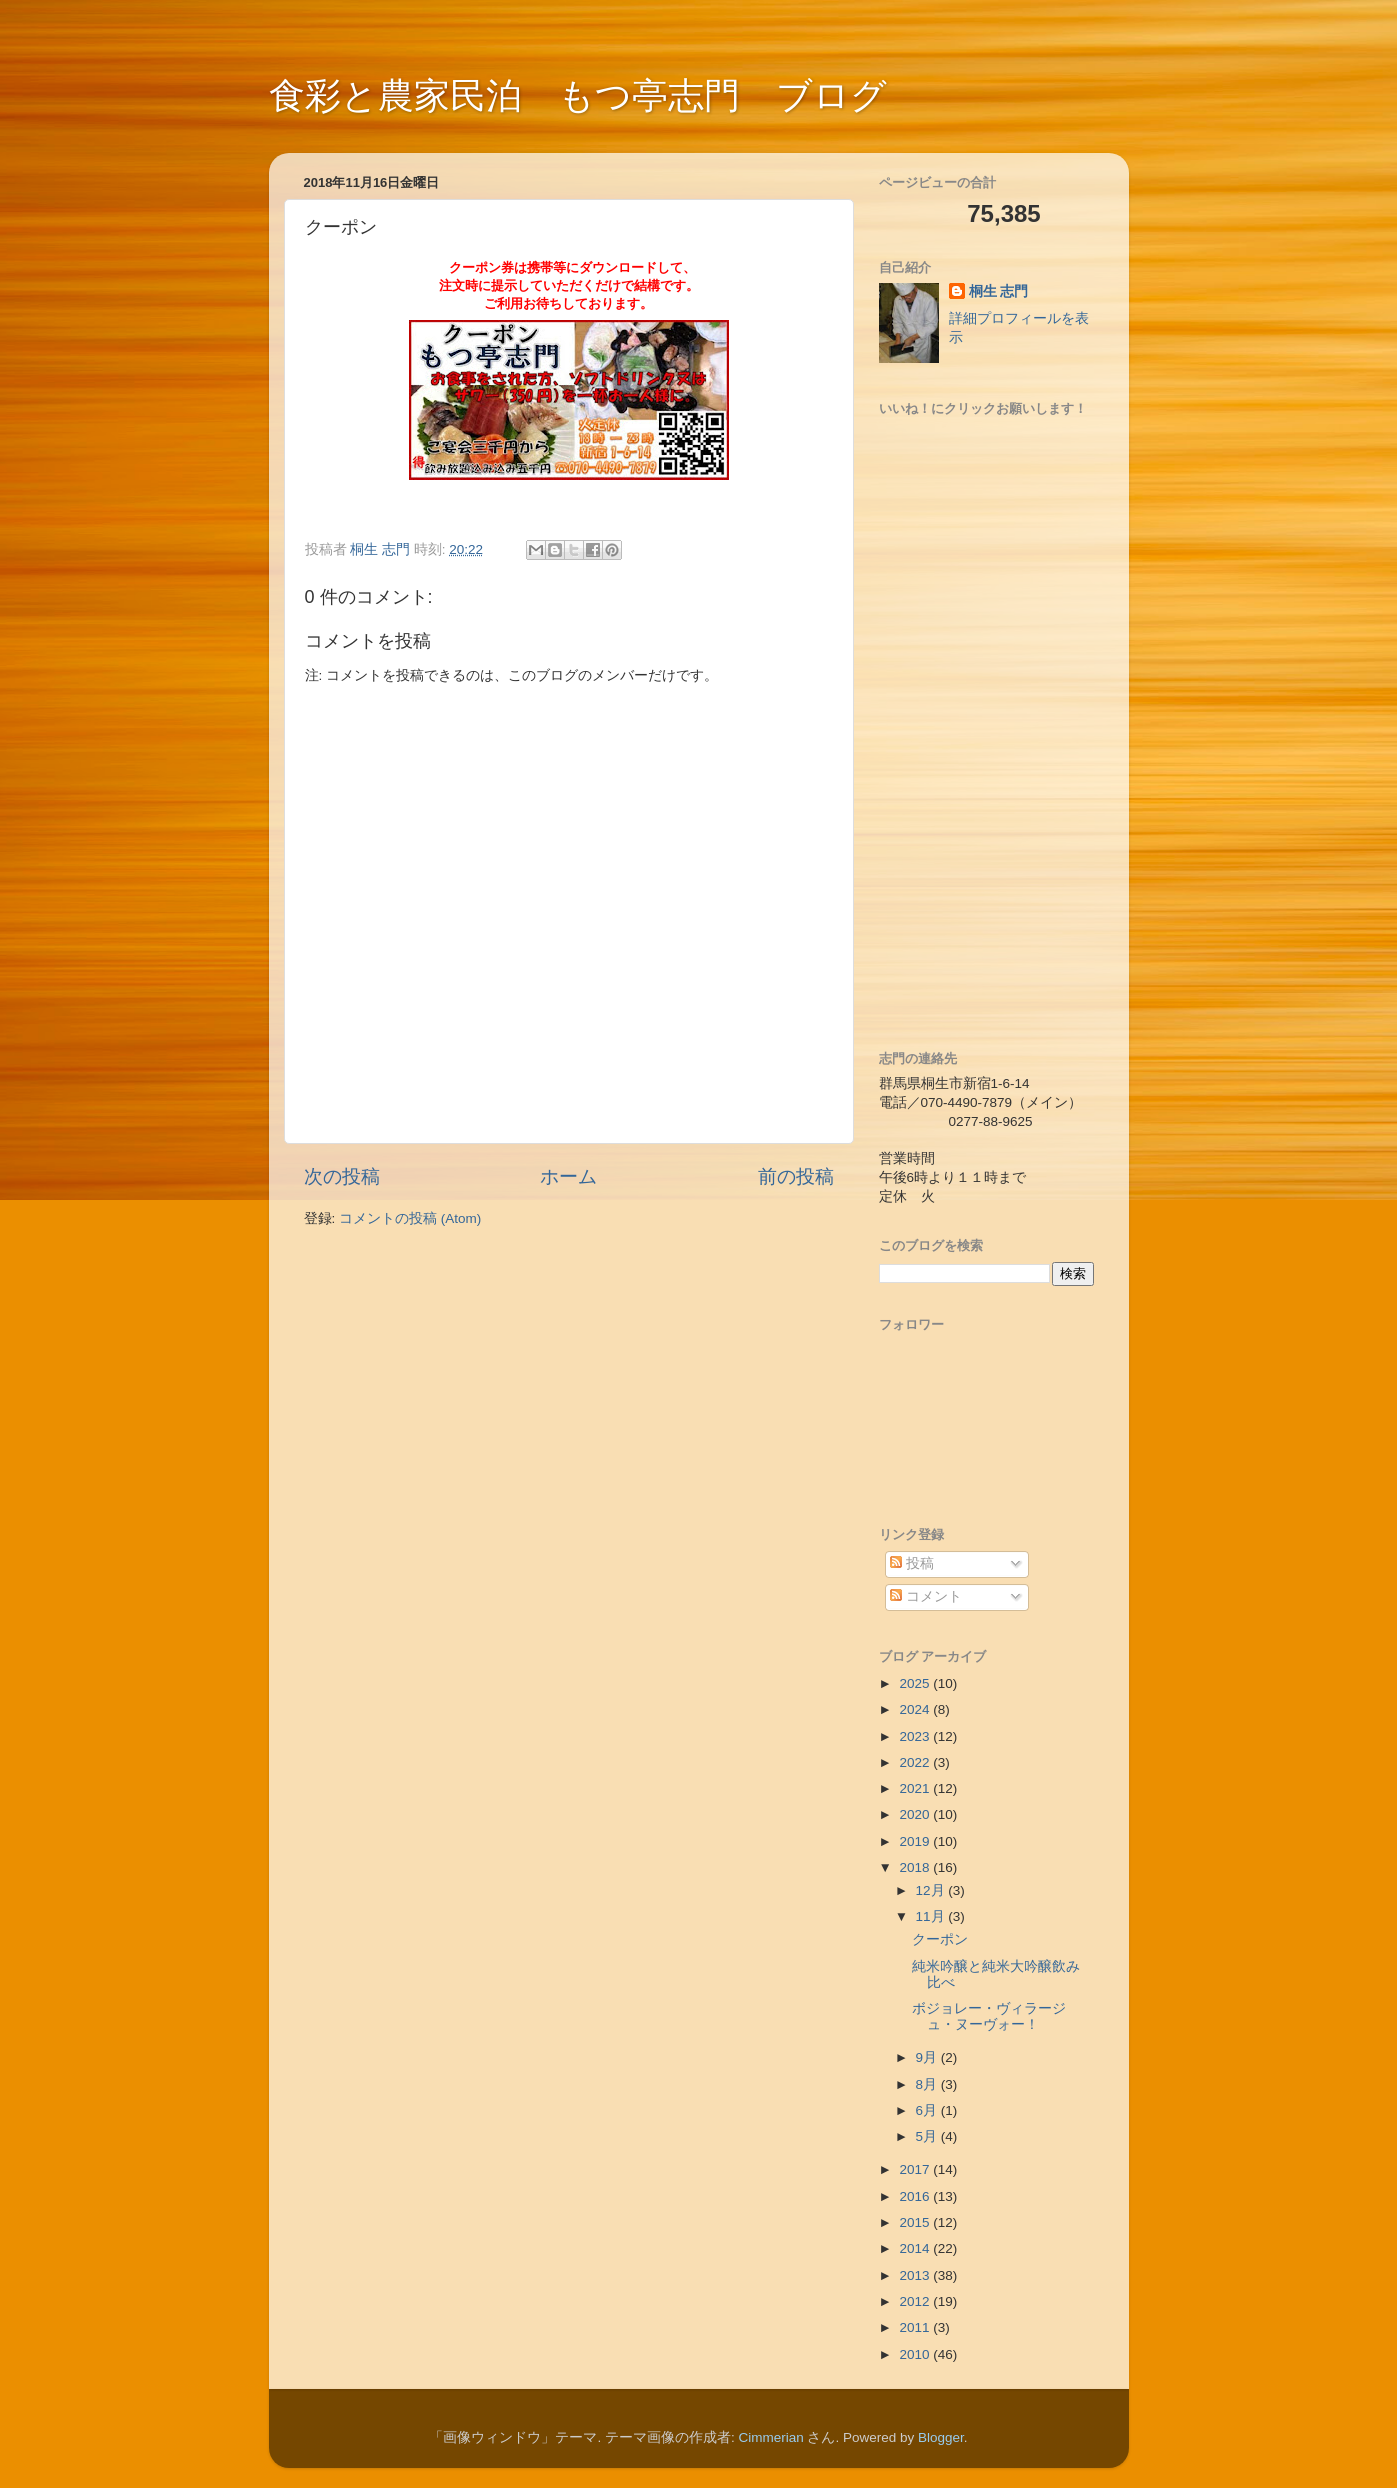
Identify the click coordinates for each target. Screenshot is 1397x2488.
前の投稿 (796, 1176)
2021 (916, 1788)
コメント (926, 1596)
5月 (928, 2136)
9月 (928, 2057)
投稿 (912, 1563)
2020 (916, 1814)
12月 (932, 1890)
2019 (916, 1841)
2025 (916, 1683)
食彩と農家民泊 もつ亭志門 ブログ (578, 95)
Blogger (941, 2437)
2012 (916, 2301)
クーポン (940, 1939)
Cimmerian (770, 2437)
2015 (916, 2222)
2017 (916, 2169)
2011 (916, 2327)
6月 (928, 2110)
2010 (916, 2354)
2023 (916, 1736)
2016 (916, 2196)
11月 (932, 1916)
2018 (916, 1867)
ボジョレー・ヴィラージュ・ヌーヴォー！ (989, 2016)
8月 (928, 2084)
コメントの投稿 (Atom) (410, 1218)
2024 (916, 1709)
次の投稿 (342, 1176)
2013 (916, 2275)
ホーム (568, 1176)
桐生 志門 (999, 291)
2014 (916, 2248)
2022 (916, 1762)
